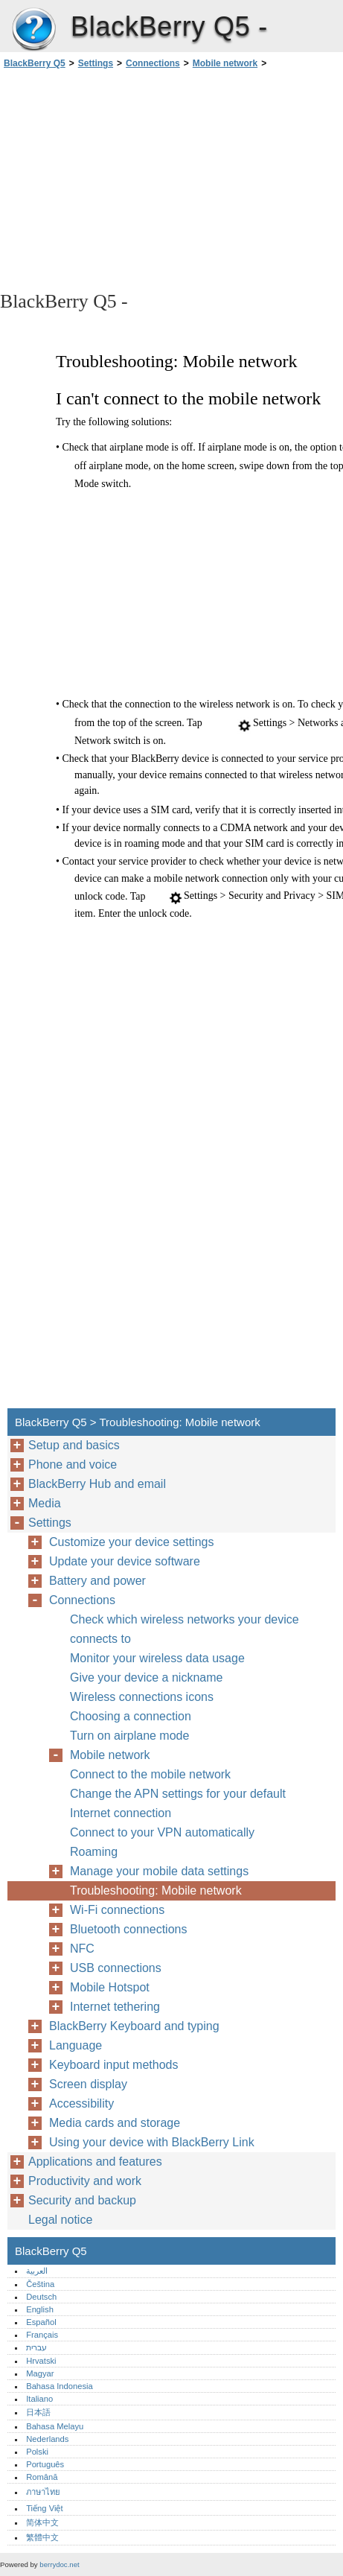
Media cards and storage (114, 2123)
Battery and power (97, 1580)
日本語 (38, 2412)
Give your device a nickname (146, 1677)
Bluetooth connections (128, 1929)
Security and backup (82, 2200)
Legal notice (60, 2219)
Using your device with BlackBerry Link (151, 2142)
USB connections (115, 1968)
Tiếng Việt (44, 2508)
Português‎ (45, 2464)
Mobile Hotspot (110, 1987)
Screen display (88, 2084)
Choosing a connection (130, 1716)
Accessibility (81, 2103)
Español (41, 2322)
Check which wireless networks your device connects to (184, 1629)
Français (42, 2334)
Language (75, 2045)
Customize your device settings (131, 1542)
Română (41, 2476)
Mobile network (225, 63)
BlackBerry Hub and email (97, 1484)
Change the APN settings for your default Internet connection (178, 1803)
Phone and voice (72, 1464)
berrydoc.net (59, 2564)
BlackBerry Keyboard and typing (134, 2026)
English (40, 2309)
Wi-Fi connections (117, 1910)
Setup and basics (74, 1445)
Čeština (40, 2284)
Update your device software (124, 1561)
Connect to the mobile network (150, 1774)
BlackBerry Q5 (33, 29)
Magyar (40, 2373)
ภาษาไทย (43, 2491)
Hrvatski (41, 2360)
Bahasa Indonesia (59, 2386)
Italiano (39, 2398)
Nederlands (47, 2439)
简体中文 (42, 2522)
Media (44, 1503)
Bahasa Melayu (54, 2426)
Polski (37, 2451)
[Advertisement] (171, 178)
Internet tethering (115, 2006)
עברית (36, 2347)
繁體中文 (42, 2537)
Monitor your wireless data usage (157, 1658)
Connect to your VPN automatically (162, 1832)
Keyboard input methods (113, 2064)
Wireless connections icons (142, 1697)
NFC (82, 1948)
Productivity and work (84, 2181)
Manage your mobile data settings (159, 1871)
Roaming (94, 1851)
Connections (153, 63)
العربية (37, 2270)
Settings (95, 63)
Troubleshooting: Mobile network (156, 1890)
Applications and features (95, 2161)
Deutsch (41, 2296)
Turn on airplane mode (129, 1735)
